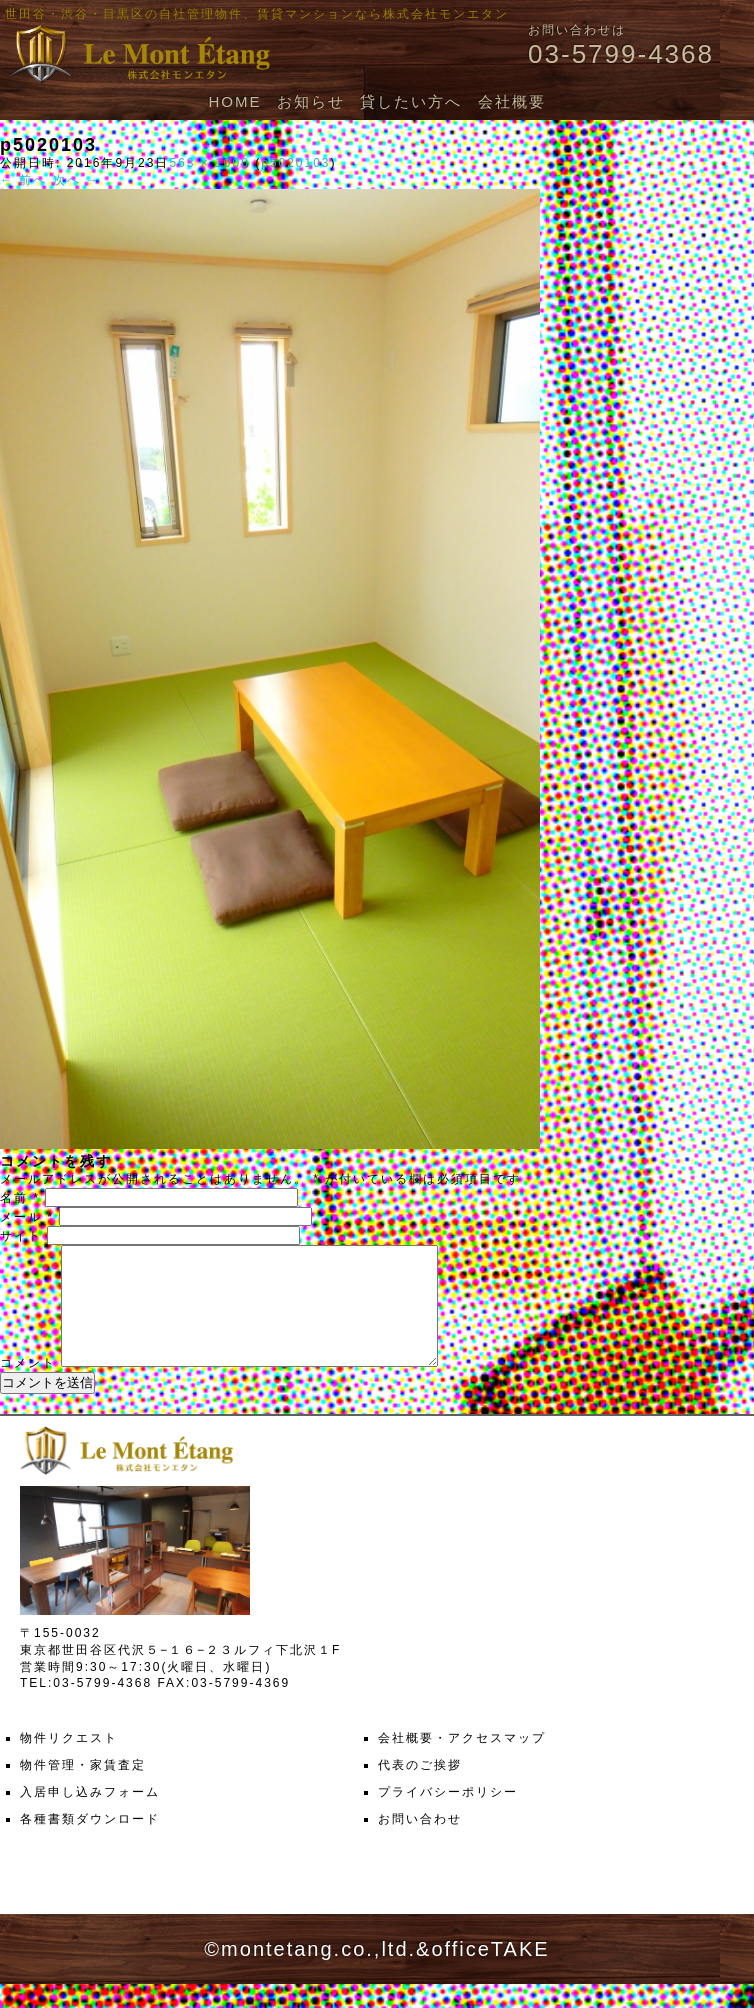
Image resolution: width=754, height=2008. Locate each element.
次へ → (76, 180)
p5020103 (295, 163)
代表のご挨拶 (420, 1789)
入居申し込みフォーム (90, 1816)
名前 (20, 1198)
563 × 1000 (209, 163)
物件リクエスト (69, 1762)
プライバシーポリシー (448, 1816)
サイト (21, 1236)
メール (27, 1217)
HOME (234, 101)
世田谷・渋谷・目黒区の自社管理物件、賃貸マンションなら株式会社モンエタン (257, 14)
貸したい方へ (411, 101)
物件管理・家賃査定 (83, 1789)
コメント (28, 1387)
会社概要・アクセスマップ (462, 1762)
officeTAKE (490, 1973)
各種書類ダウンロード (90, 1843)
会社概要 (512, 101)
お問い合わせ (420, 1843)
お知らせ (311, 101)
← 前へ (23, 180)
